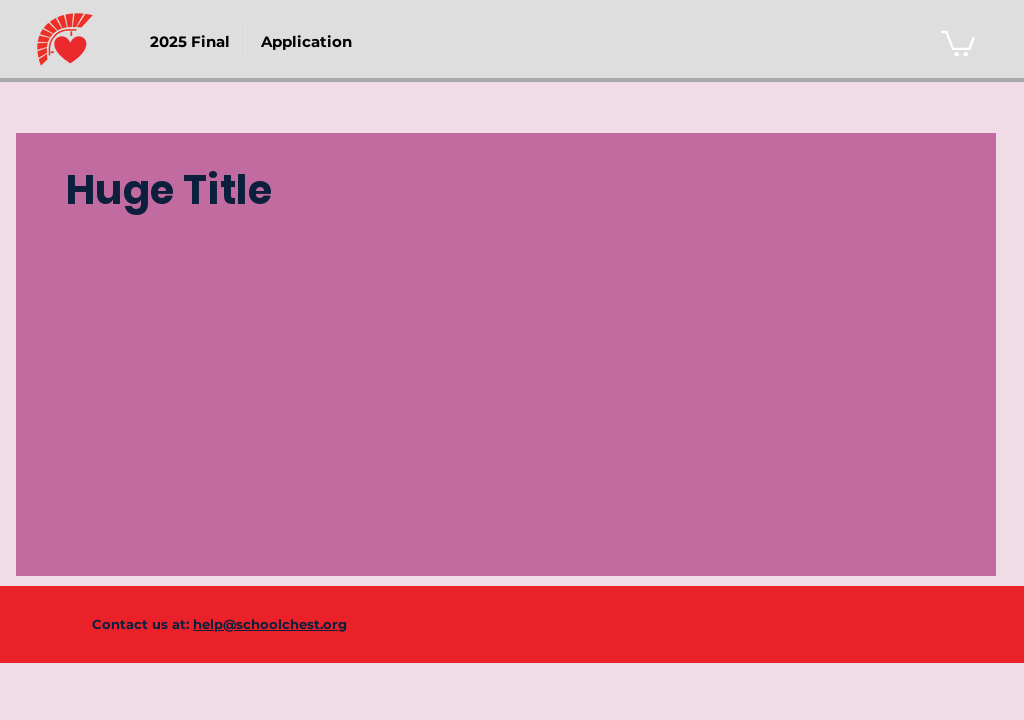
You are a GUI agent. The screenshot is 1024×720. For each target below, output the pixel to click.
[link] (958, 42)
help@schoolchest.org (270, 624)
